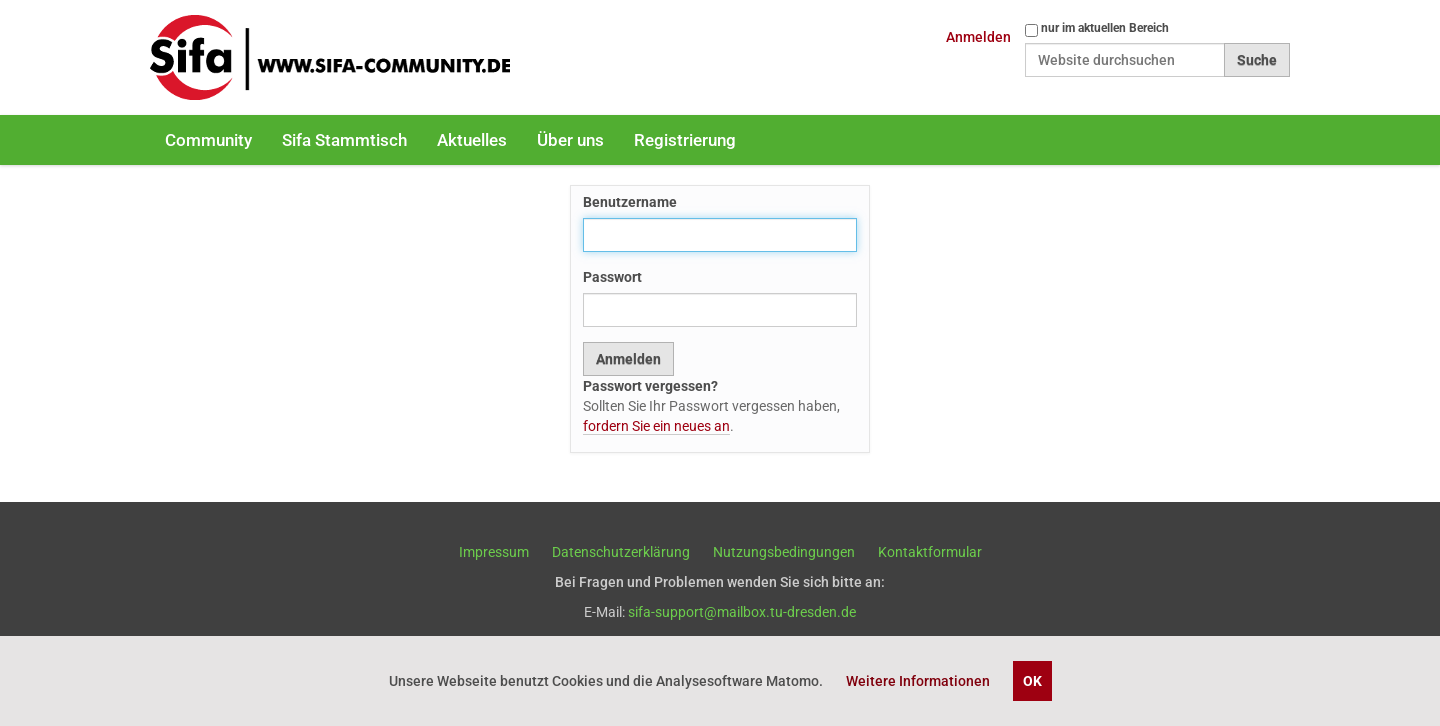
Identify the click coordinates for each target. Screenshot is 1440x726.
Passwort (612, 277)
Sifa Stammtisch (344, 140)
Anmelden (978, 37)
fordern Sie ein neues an (656, 426)
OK (1032, 681)
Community (208, 140)
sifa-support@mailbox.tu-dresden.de (742, 612)
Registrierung (685, 140)
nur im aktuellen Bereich (1105, 28)
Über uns (570, 140)
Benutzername (630, 202)
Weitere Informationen (918, 681)
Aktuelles (472, 140)
